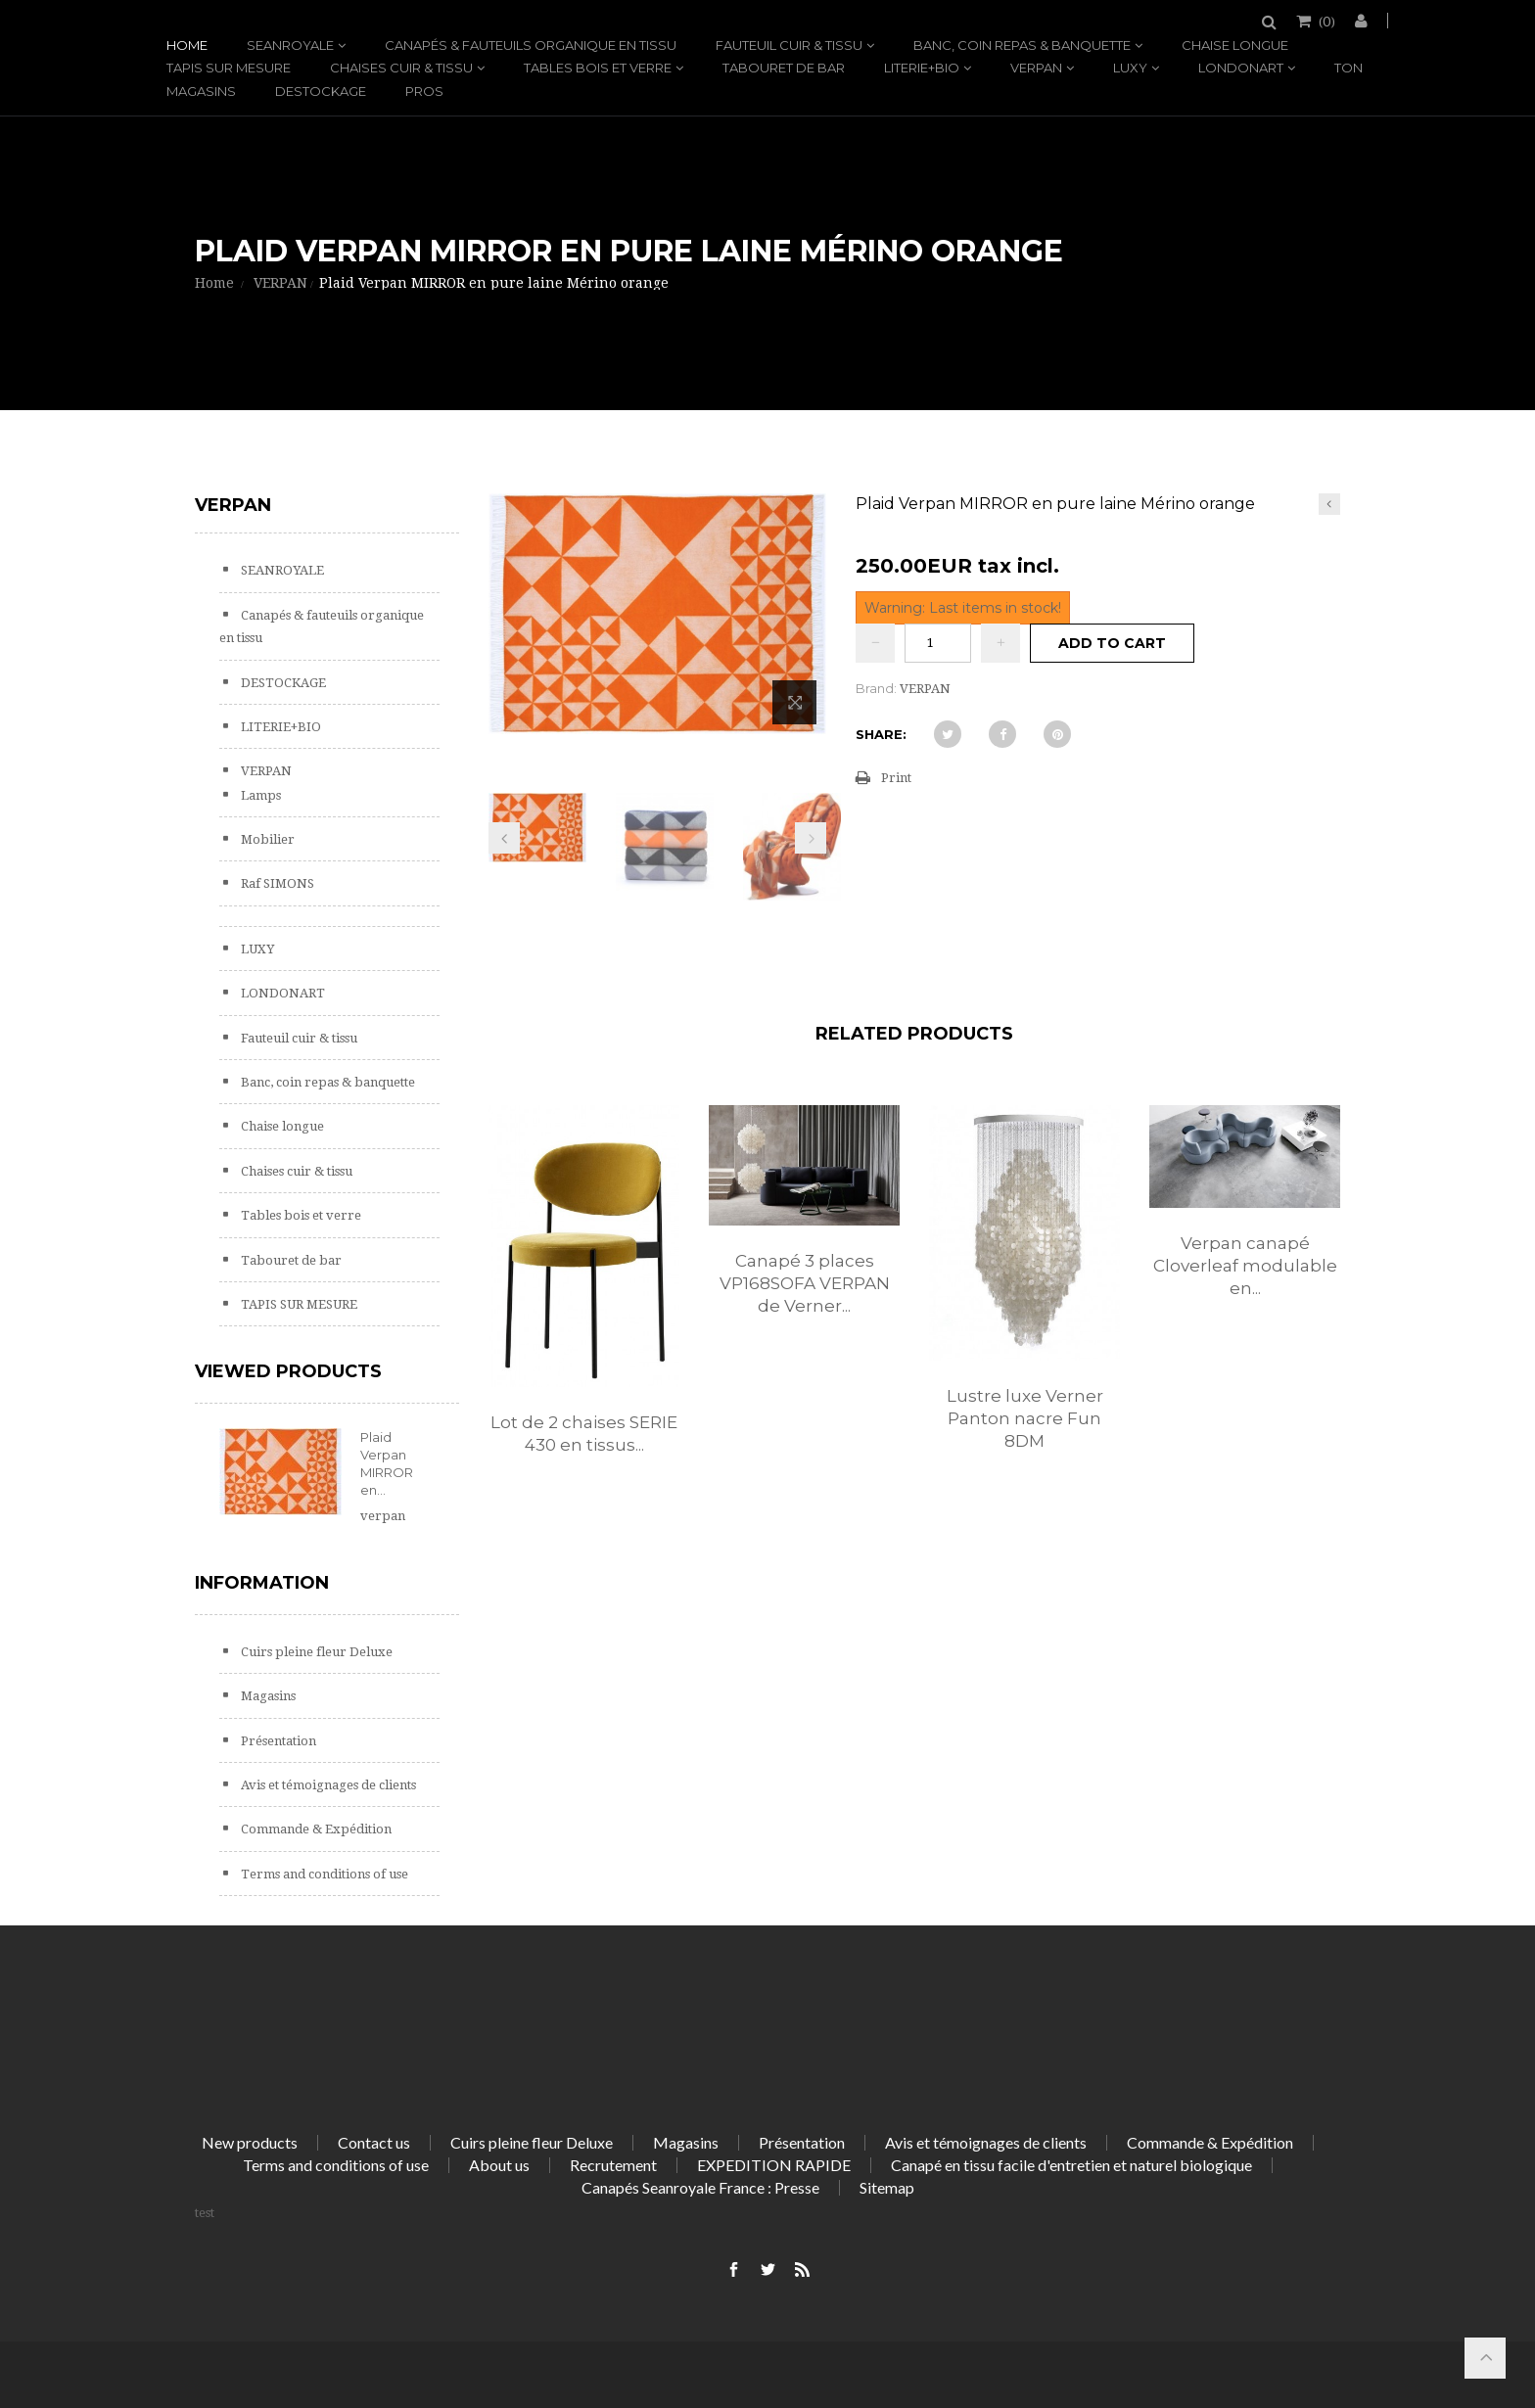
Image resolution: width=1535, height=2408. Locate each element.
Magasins (201, 91)
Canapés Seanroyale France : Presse (700, 2187)
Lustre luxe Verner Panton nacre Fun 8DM (1025, 1418)
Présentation (277, 1741)
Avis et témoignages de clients (327, 1785)
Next (810, 838)
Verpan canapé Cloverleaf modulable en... (1245, 1265)
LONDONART (1240, 67)
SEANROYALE (290, 45)
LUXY (1130, 67)
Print (896, 777)
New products (250, 2142)
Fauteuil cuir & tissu (789, 45)
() (1325, 20)
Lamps (259, 795)
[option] (584, 1300)
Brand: (876, 688)
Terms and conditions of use (323, 1874)
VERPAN (1036, 67)
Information (262, 1583)
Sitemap (887, 2187)
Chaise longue (1235, 45)
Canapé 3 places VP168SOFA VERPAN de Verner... (805, 1283)
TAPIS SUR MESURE (228, 67)
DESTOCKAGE (320, 91)
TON (1348, 67)
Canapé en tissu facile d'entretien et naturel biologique (1071, 2164)
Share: (881, 734)
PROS (424, 91)
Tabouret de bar (783, 67)
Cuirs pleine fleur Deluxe (315, 1651)
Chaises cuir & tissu (401, 67)
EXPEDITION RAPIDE (774, 2164)
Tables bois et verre (598, 67)
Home (187, 45)
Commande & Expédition (315, 1829)
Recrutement (613, 2164)
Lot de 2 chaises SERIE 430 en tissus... (583, 1433)
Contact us (374, 2142)
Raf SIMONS (276, 883)
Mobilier (266, 839)
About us (499, 2164)
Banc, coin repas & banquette (1022, 45)
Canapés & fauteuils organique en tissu (530, 45)
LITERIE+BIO (921, 67)
